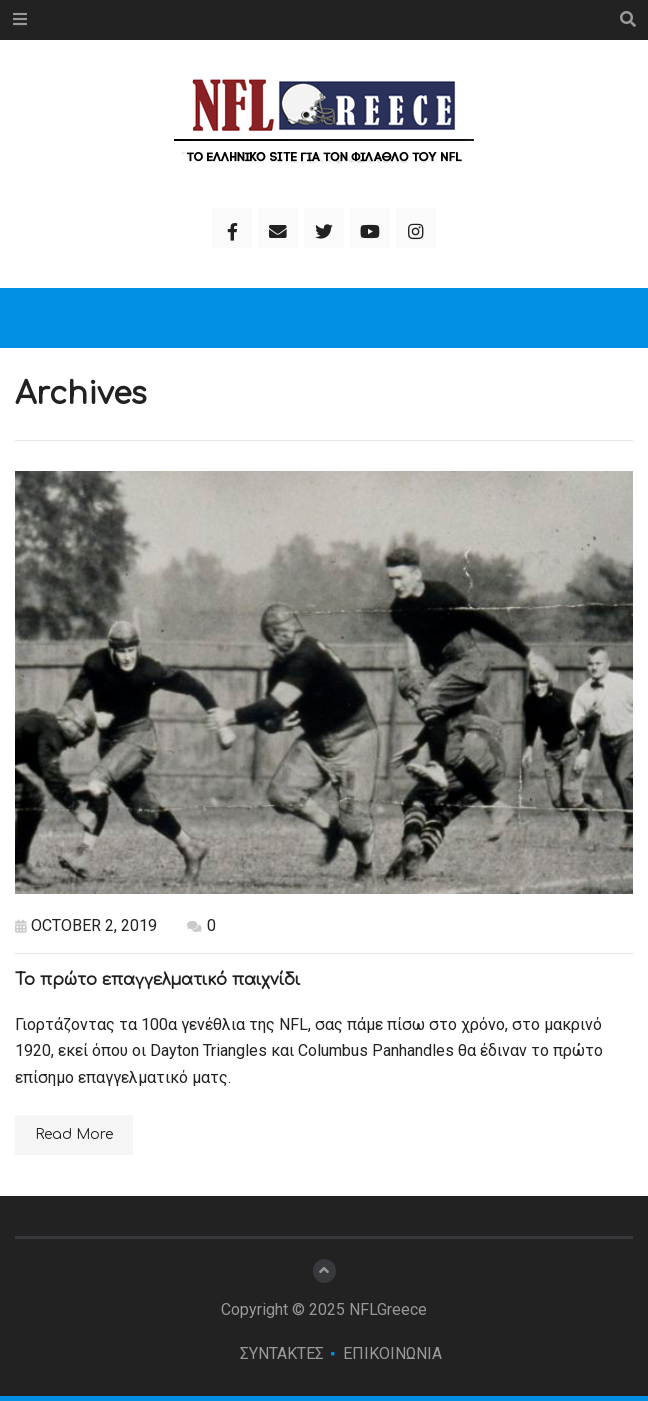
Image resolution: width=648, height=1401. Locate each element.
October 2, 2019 (86, 925)
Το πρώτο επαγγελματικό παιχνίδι (157, 980)
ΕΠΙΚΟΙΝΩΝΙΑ (392, 1353)
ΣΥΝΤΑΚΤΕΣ (282, 1353)
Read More (74, 1134)
